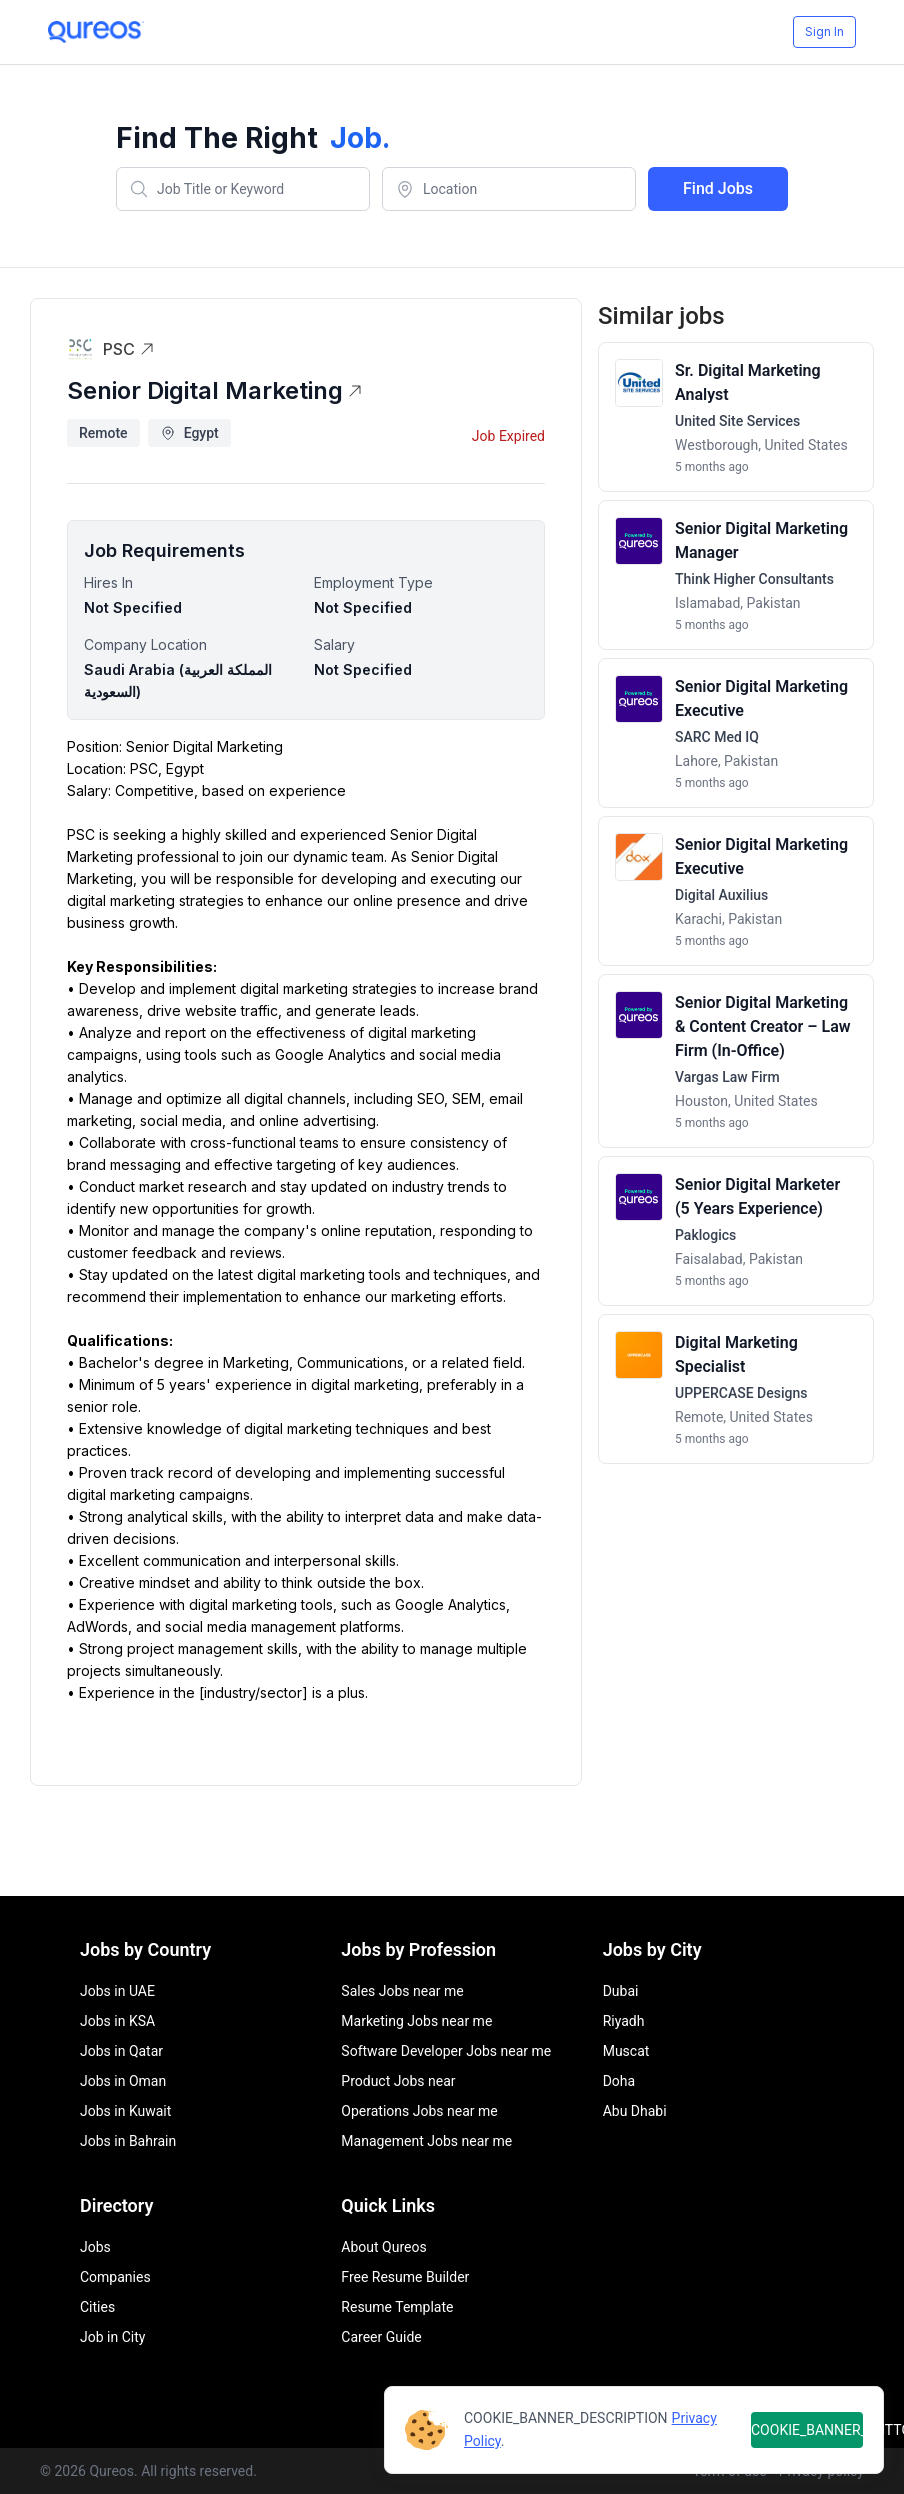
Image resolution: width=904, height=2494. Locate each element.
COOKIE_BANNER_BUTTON (807, 2430)
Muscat (626, 2051)
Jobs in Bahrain (128, 2141)
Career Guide (381, 2337)
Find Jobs (718, 188)
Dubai (621, 1991)
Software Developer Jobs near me (446, 2051)
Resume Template (397, 2307)
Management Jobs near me (426, 2141)
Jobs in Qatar (121, 2051)
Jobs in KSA (117, 2021)
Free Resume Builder (405, 2277)
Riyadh (624, 2021)
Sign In (824, 31)
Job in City (112, 2337)
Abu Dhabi (635, 2111)
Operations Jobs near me (419, 2111)
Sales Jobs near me (402, 1991)
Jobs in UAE (117, 1991)
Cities (97, 2307)
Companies (115, 2277)
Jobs (95, 2247)
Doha (619, 2081)
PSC (129, 349)
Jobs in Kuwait (125, 2111)
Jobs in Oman (123, 2081)
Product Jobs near (398, 2081)
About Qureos (383, 2247)
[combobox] (243, 189)
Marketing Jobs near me (416, 2021)
